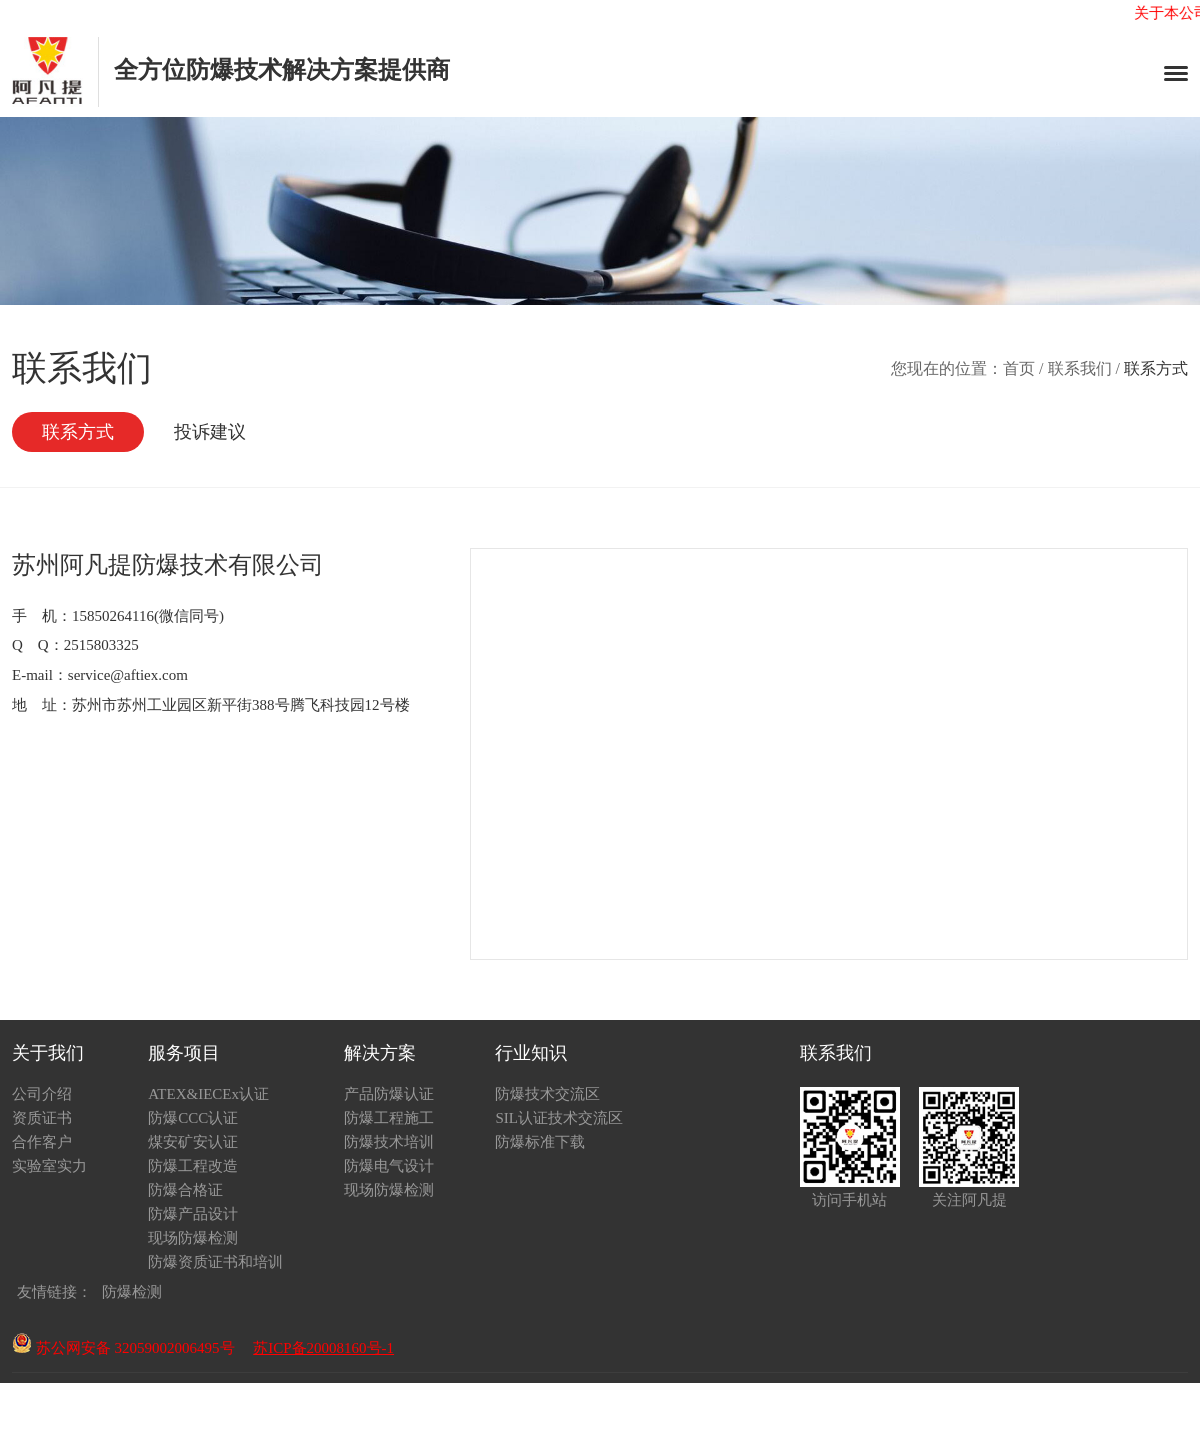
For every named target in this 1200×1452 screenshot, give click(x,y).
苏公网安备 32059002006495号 (123, 1348)
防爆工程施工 (389, 1118)
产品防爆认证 (389, 1094)
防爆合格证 (185, 1190)
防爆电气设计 (389, 1166)
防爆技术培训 (389, 1142)
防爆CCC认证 (193, 1118)
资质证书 (42, 1118)
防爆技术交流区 (547, 1094)
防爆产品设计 (193, 1214)
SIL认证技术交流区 (559, 1118)
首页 (1019, 368)
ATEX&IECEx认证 (208, 1094)
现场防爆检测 (193, 1238)
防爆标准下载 (540, 1142)
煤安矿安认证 (193, 1142)
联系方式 (78, 432)
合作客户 (42, 1142)
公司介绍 (42, 1094)
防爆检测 (132, 1292)
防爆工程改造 (193, 1166)
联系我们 (1080, 368)
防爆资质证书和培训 (215, 1262)
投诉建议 (210, 432)
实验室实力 (49, 1166)
